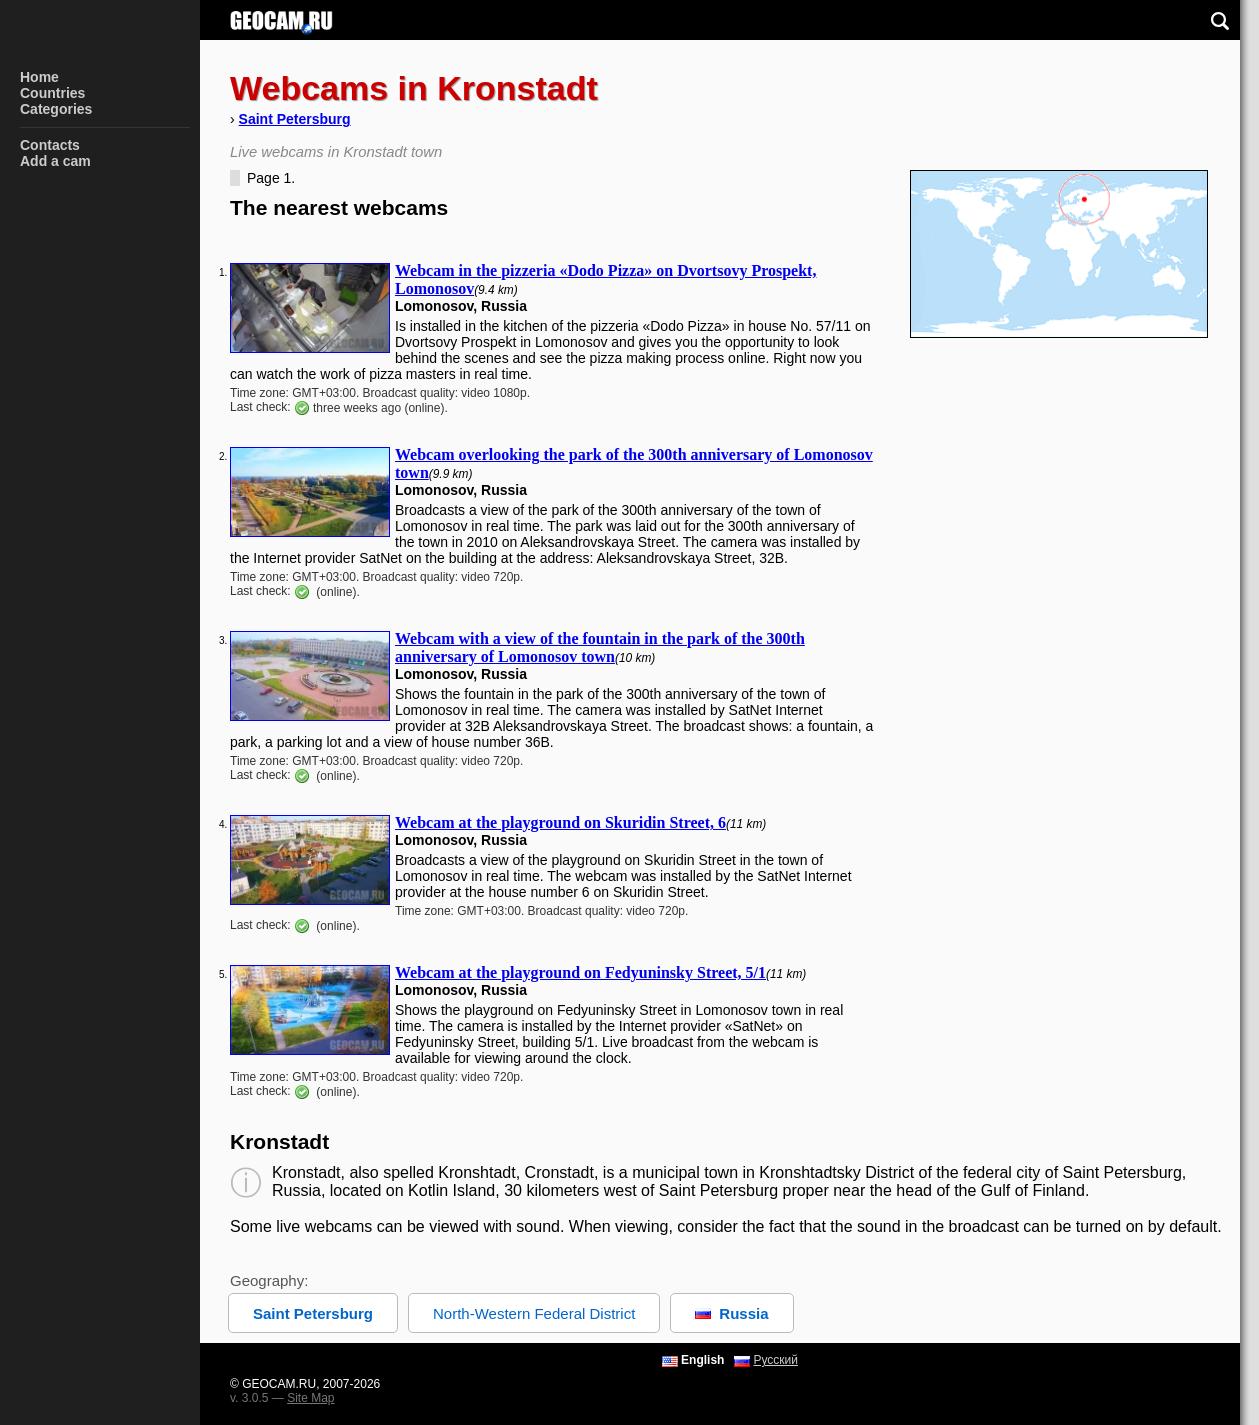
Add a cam (55, 161)
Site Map (310, 1398)
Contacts (50, 145)
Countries (52, 93)
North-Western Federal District (534, 1313)
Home (39, 77)
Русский (775, 1360)
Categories (56, 109)
